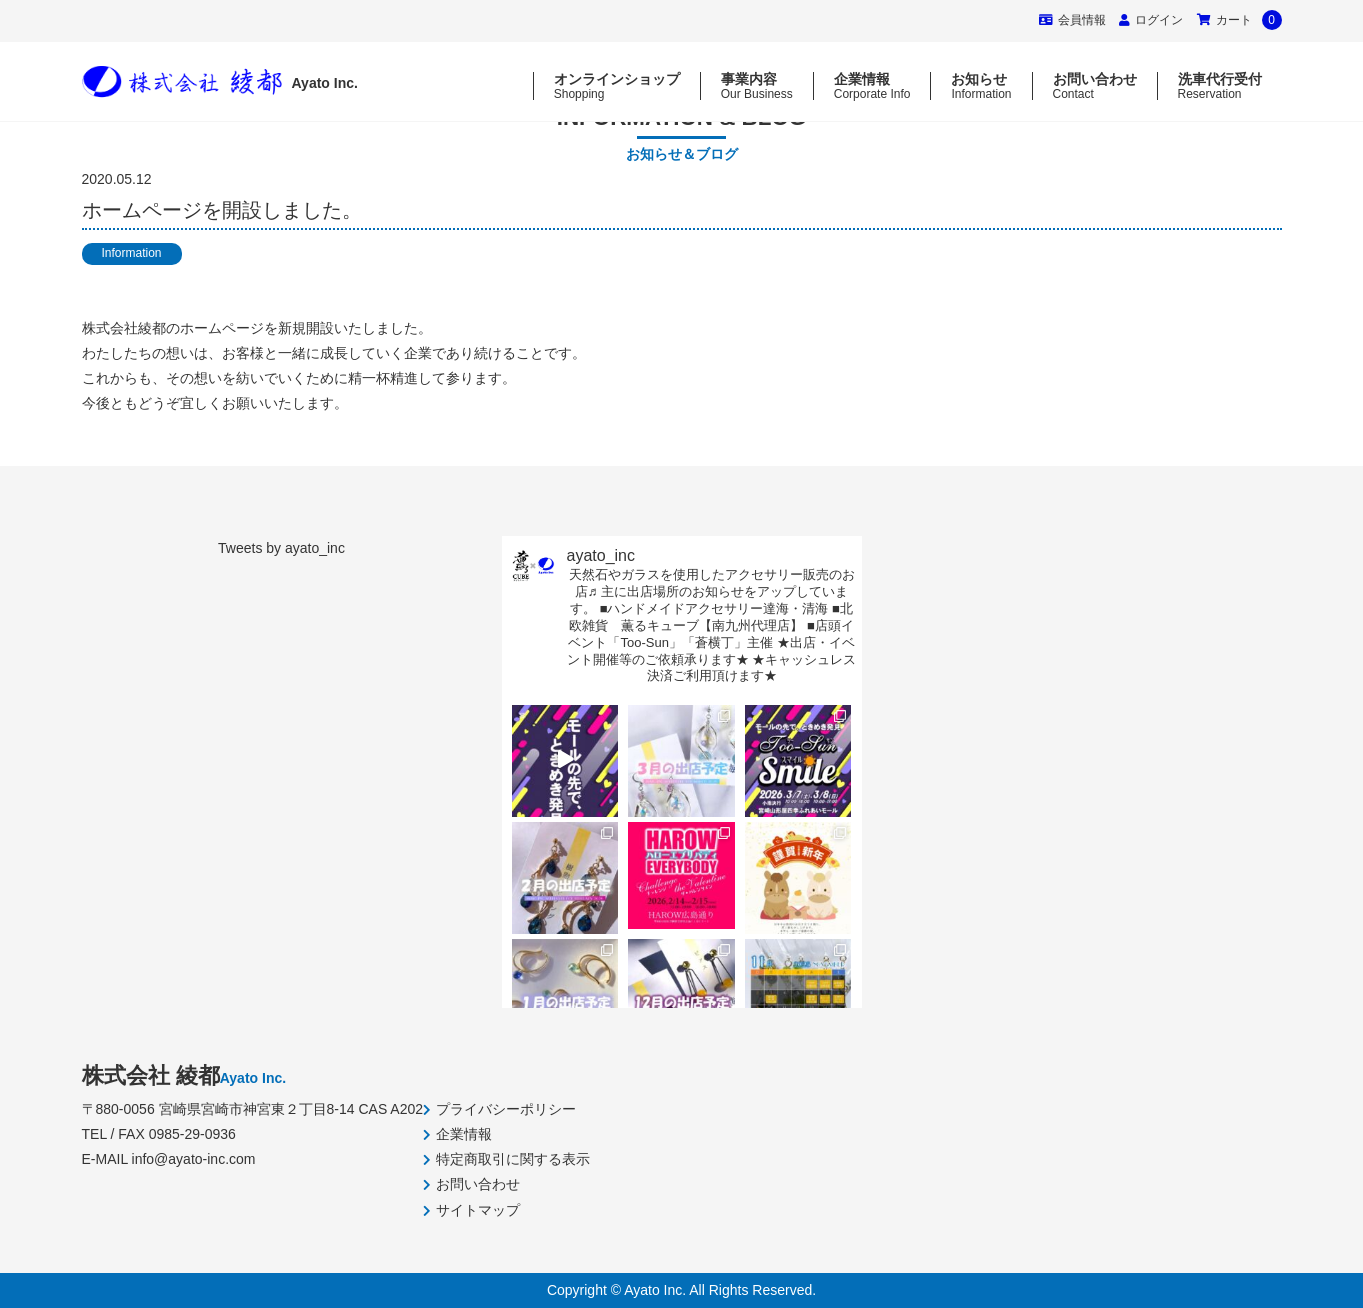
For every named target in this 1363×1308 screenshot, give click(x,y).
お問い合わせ (1095, 86)
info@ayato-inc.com (194, 1159)
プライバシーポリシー (506, 1109)
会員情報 (1072, 20)
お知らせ (981, 86)
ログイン (1159, 20)
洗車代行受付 (1220, 86)
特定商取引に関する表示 (513, 1159)
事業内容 (757, 86)
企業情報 (872, 86)
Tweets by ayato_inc (281, 548)
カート (1239, 20)
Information (132, 253)
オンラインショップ (617, 86)
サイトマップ (478, 1210)
